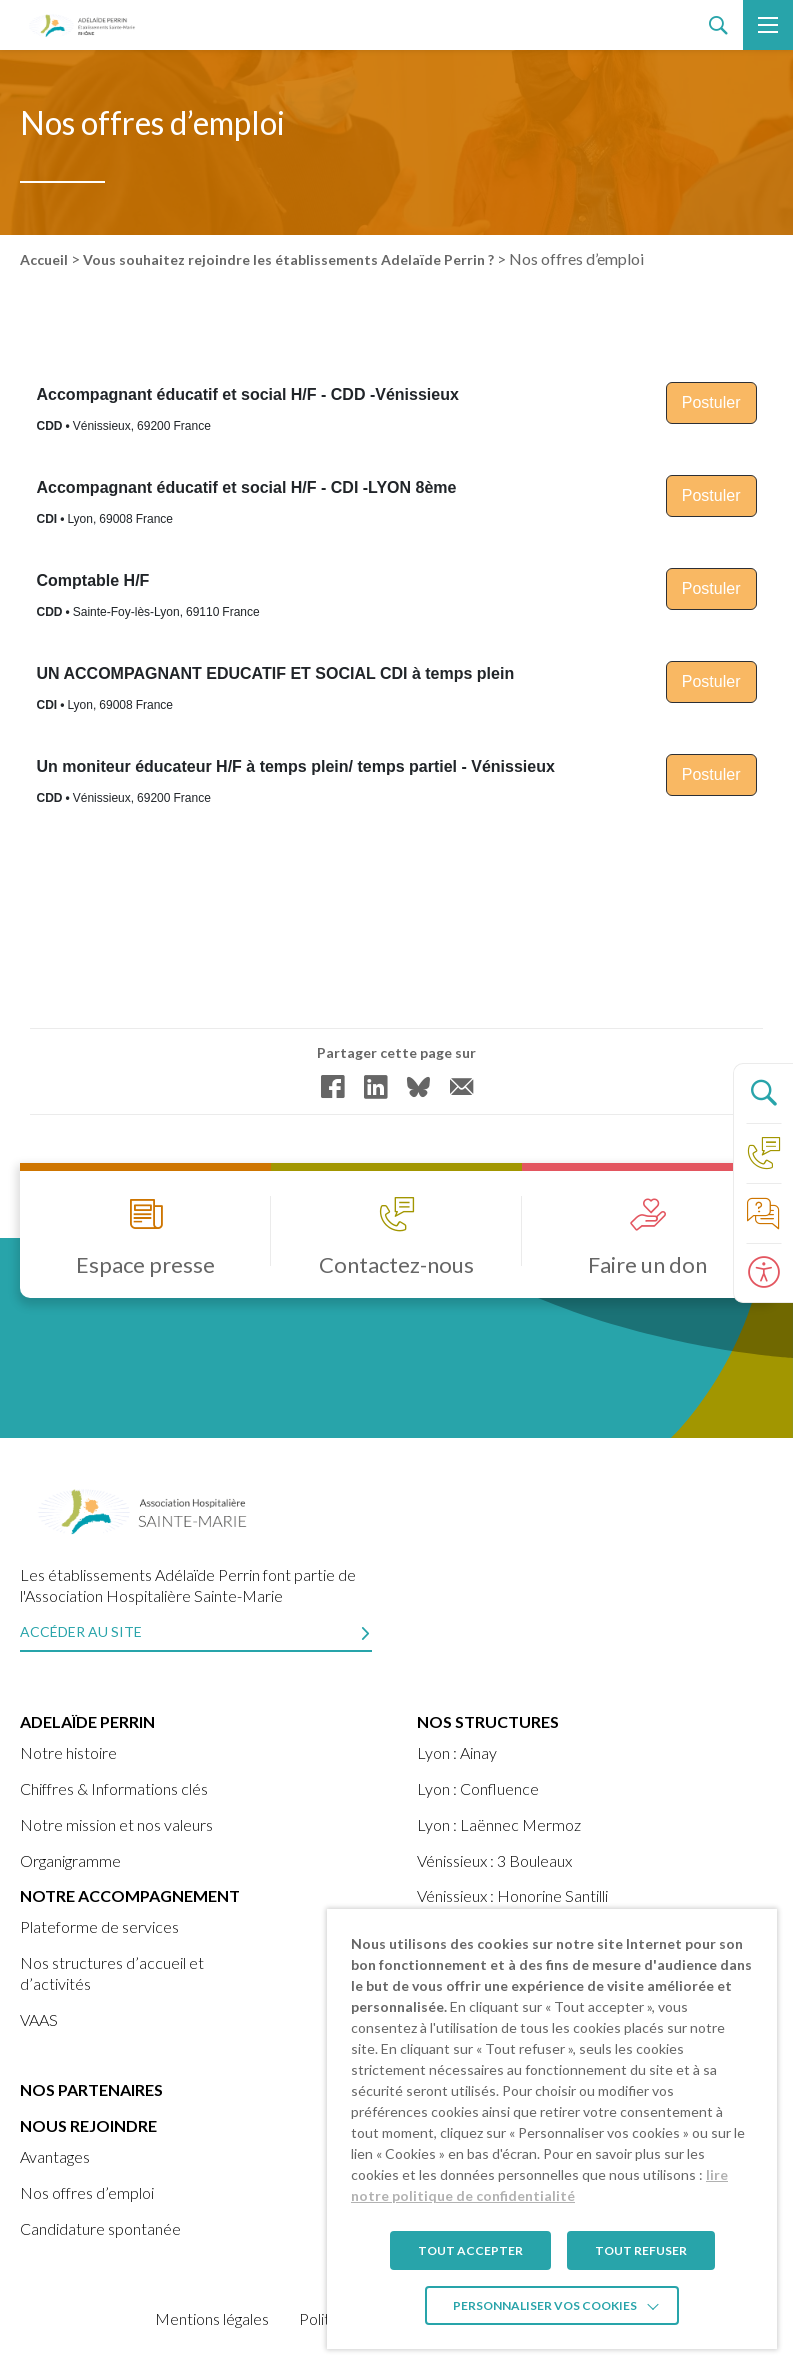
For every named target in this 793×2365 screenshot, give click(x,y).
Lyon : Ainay (457, 1752)
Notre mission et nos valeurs (116, 1824)
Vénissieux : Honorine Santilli (512, 1895)
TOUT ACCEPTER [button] (470, 2250)
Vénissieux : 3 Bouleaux (494, 1860)
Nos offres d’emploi (87, 2192)
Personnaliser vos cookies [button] (545, 2305)
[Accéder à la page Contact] (763, 1153)
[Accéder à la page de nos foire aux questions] (763, 1213)
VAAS (39, 2019)
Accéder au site (81, 1631)
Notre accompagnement (130, 1895)
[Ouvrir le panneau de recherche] (763, 1093)
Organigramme (70, 1860)
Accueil (44, 259)
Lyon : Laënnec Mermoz (499, 1824)
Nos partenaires (91, 2089)
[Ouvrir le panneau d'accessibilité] (763, 1273)
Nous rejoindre (88, 2125)
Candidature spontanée (100, 2228)
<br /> (396, 657)
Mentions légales (212, 2318)
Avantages (55, 2156)
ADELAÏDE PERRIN (87, 1721)
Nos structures (488, 1721)
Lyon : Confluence (478, 1788)
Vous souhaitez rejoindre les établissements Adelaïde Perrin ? (288, 259)
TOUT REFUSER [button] (641, 2250)
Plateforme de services (99, 1926)
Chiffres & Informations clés (114, 1788)
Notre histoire (68, 1752)
